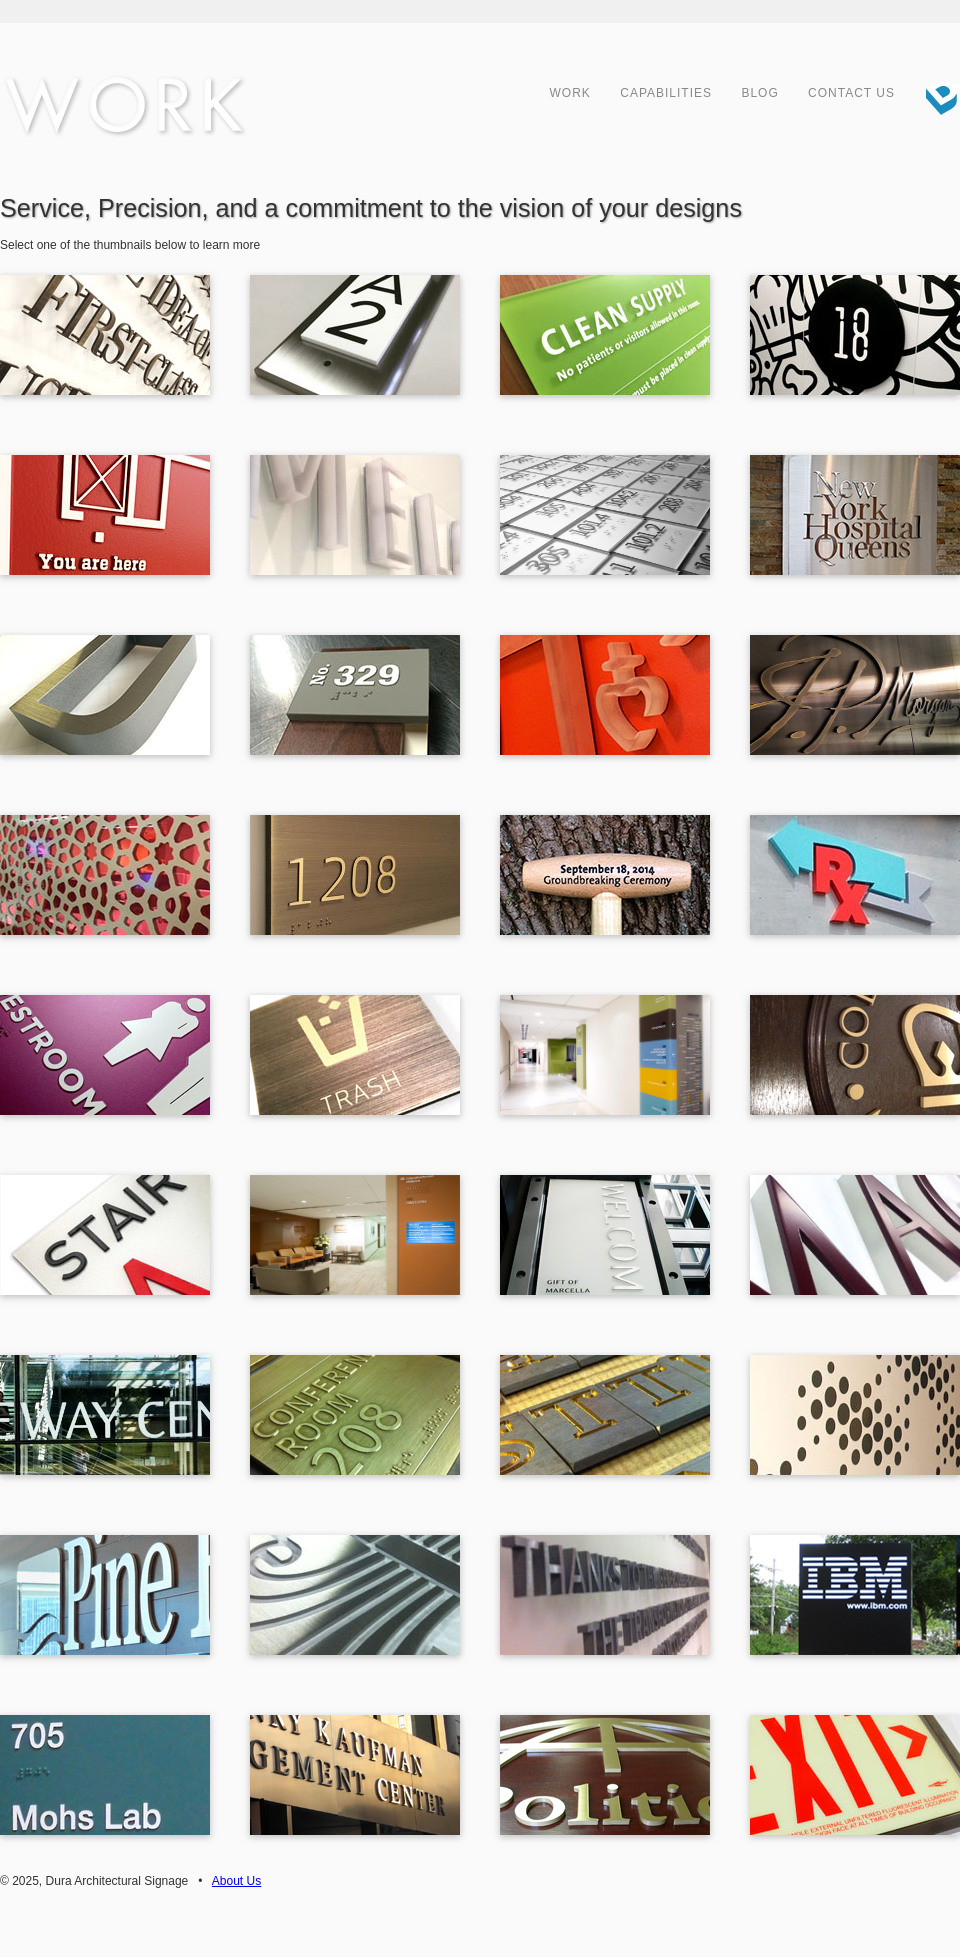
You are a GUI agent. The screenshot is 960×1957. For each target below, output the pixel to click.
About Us (236, 1881)
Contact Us (851, 93)
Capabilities (666, 93)
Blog (759, 93)
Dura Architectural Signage (935, 95)
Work (570, 93)
